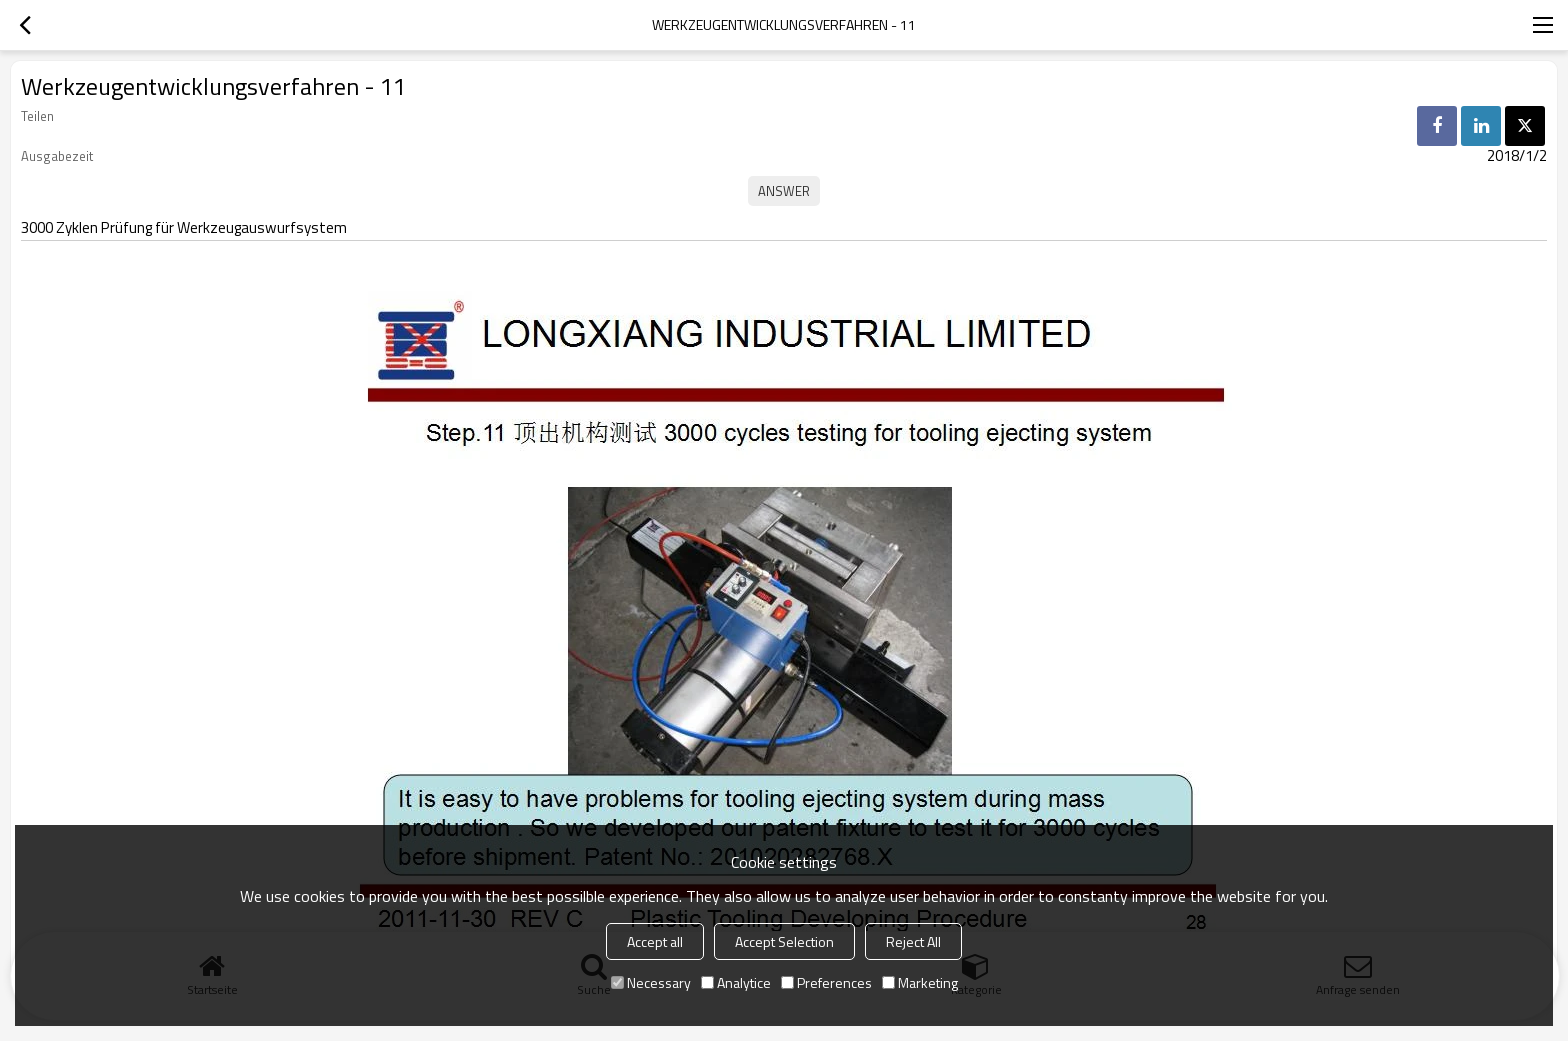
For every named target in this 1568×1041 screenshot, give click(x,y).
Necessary (651, 982)
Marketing (920, 982)
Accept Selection (784, 941)
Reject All (913, 941)
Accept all (655, 941)
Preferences (826, 982)
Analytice (736, 982)
